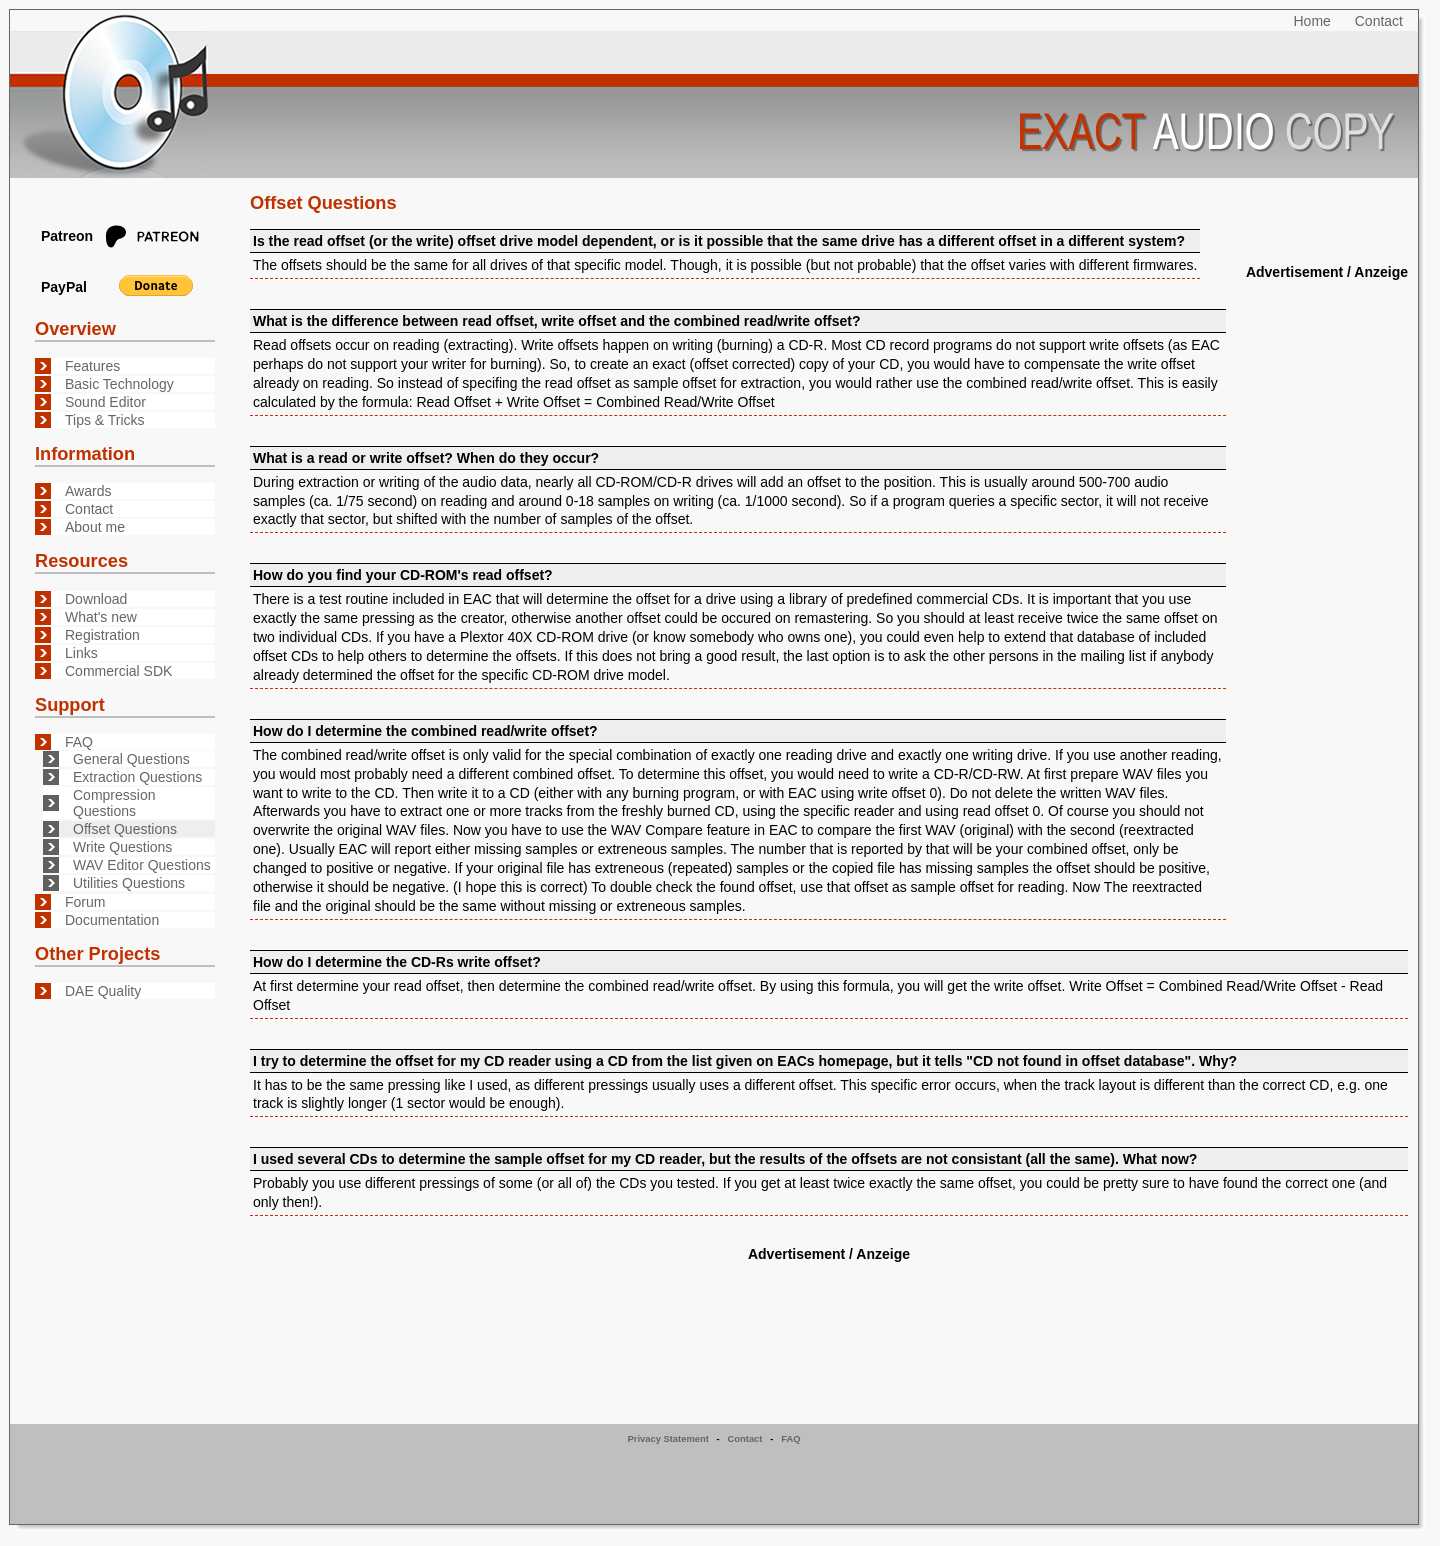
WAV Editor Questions (142, 865)
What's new (101, 617)
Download (96, 599)
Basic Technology (119, 384)
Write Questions (122, 847)
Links (81, 653)
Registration (102, 635)
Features (92, 366)
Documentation (112, 920)
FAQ (79, 742)
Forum (85, 902)
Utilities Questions (129, 883)
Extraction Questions (137, 777)
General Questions (131, 759)
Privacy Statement (668, 1439)
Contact (1379, 21)
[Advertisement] (1326, 585)
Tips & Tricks (105, 420)
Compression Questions (114, 803)
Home (1312, 21)
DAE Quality (103, 991)
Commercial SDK (118, 671)
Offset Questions (125, 829)
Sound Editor (105, 402)
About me (95, 527)
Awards (88, 491)
